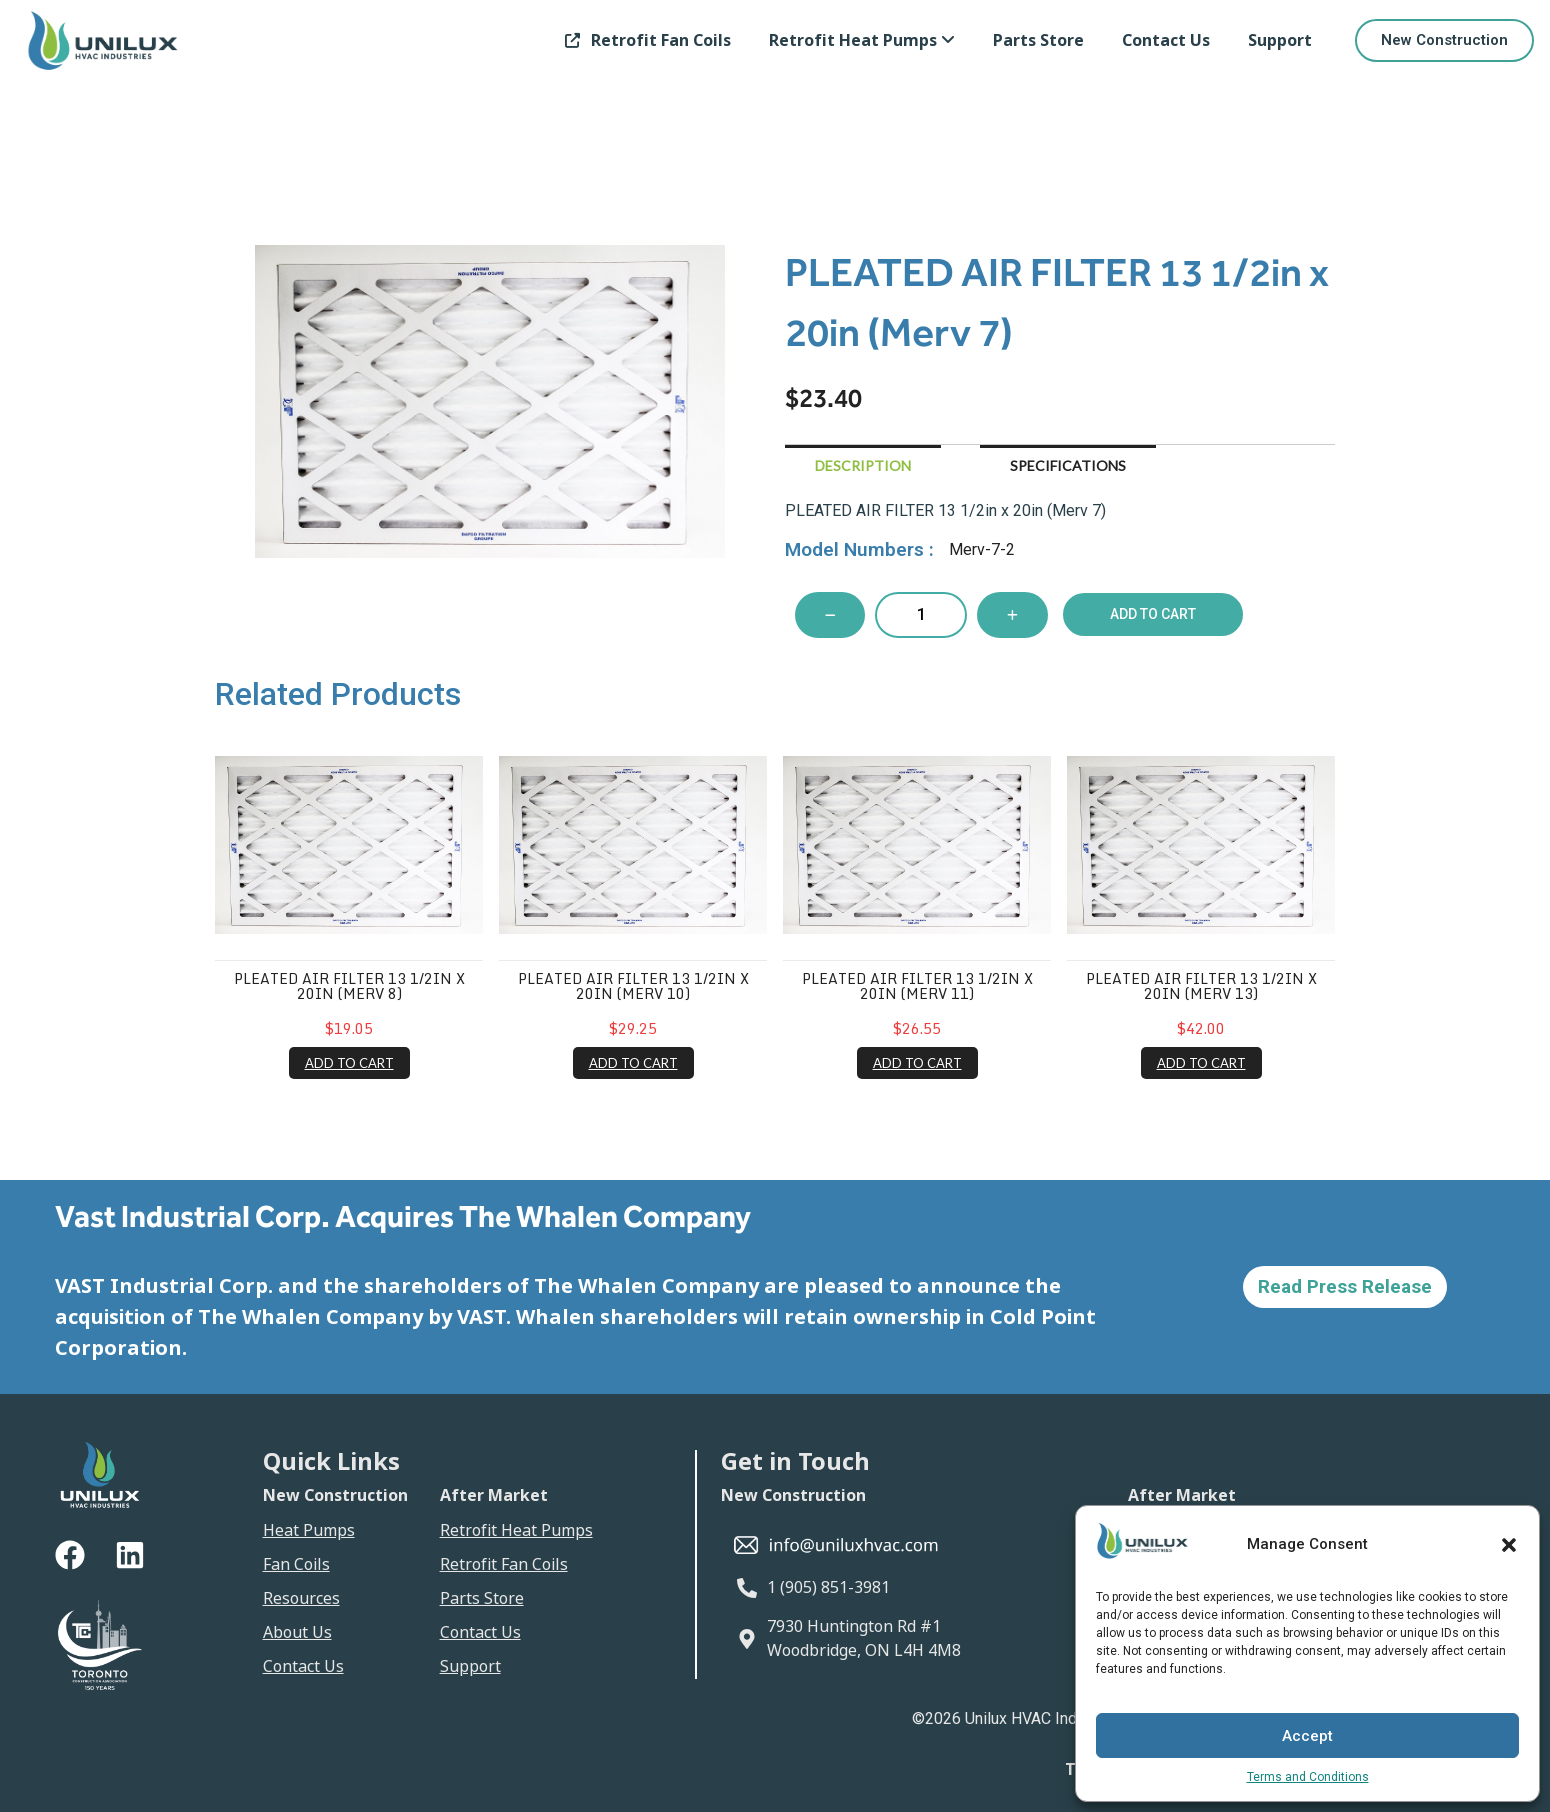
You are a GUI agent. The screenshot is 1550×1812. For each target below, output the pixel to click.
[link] (862, 41)
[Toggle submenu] (948, 41)
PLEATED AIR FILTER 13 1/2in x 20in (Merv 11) (917, 986)
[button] (1509, 1545)
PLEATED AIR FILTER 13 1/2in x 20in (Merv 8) (349, 986)
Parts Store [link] (1038, 40)
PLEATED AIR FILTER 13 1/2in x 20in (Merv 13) (1201, 986)
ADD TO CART (349, 1063)
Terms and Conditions (1308, 1777)
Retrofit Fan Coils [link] (644, 40)
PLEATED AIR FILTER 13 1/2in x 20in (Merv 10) (633, 986)
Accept (1307, 1736)
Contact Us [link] (1166, 40)
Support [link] (1280, 40)
